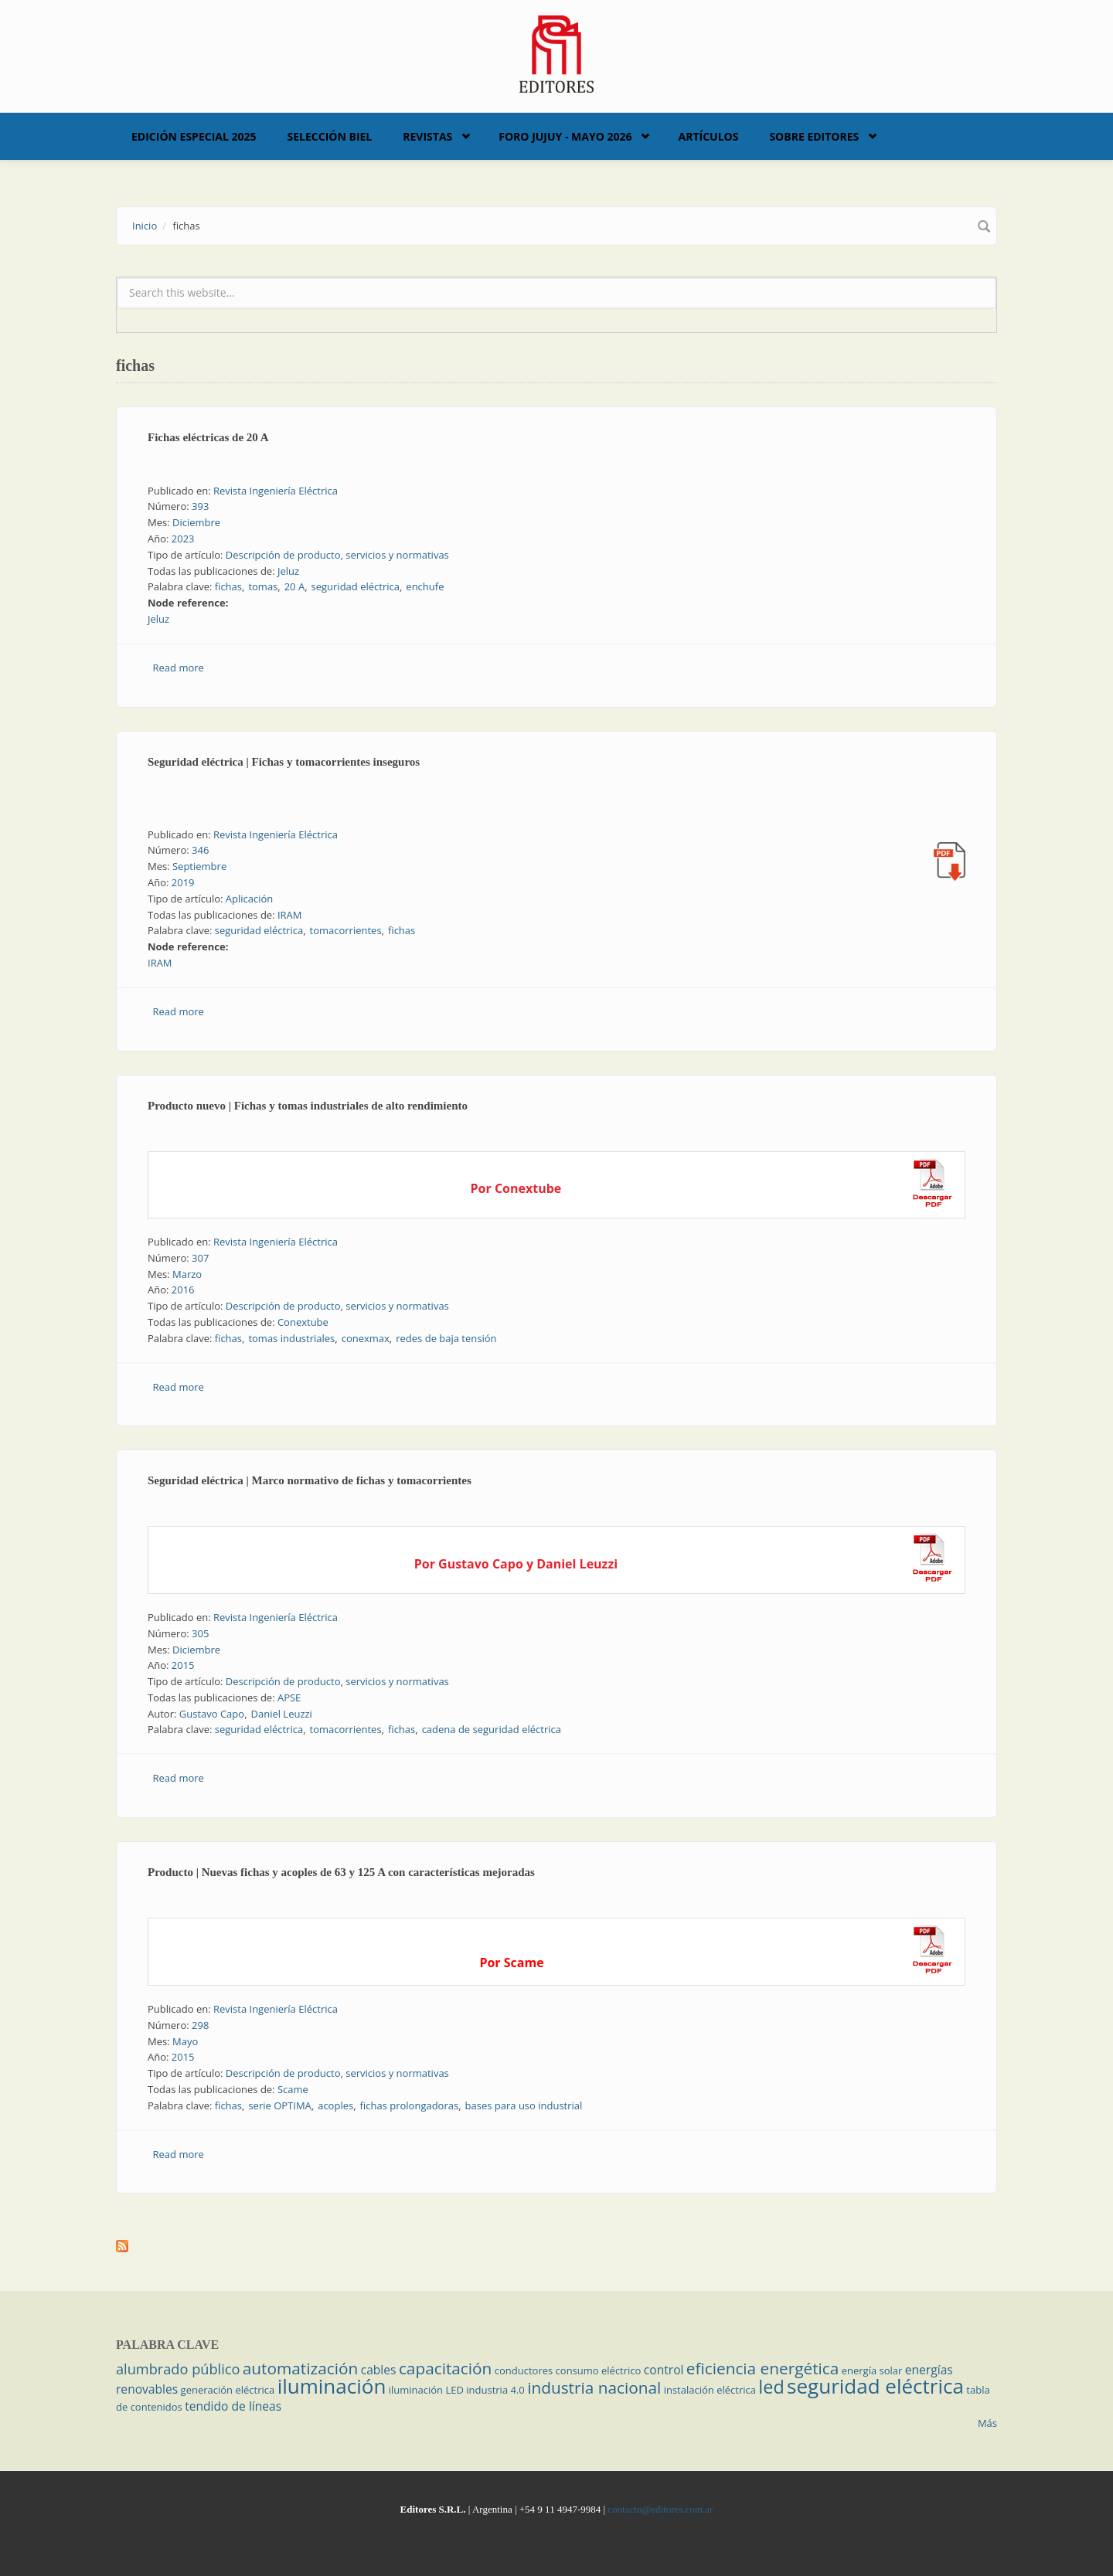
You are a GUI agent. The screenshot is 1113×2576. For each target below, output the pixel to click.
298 (200, 2025)
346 (200, 850)
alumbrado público (178, 2369)
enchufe (425, 586)
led (771, 2386)
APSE (289, 1697)
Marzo (187, 1274)
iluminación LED (426, 2390)
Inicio (144, 226)
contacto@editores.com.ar (660, 2509)
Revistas (427, 136)
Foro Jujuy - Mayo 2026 (565, 136)
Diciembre (196, 522)
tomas (262, 586)
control (664, 2369)
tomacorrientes (346, 930)
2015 (183, 1665)
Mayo (185, 2041)
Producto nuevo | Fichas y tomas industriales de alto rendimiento (308, 1105)
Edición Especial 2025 (194, 136)
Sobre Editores (814, 136)
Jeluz (288, 571)
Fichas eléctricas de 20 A (208, 437)
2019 (183, 882)
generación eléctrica (228, 2390)
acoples (335, 2105)
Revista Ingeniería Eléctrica (275, 491)
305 (200, 1633)
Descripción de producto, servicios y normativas (337, 555)
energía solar (872, 2370)
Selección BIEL (330, 136)
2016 (183, 1289)
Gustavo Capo (211, 1714)
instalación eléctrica (710, 2390)
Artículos (708, 136)
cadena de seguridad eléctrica (491, 1729)
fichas (228, 586)
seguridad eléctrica (355, 586)
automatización (301, 2368)
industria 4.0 (495, 2390)
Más (987, 2423)
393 (200, 506)
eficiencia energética (762, 2368)
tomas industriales (291, 1338)
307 (200, 1258)
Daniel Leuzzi (281, 1714)
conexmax (366, 1338)
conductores (524, 2370)
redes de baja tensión (446, 1338)
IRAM (289, 915)
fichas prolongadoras (409, 2105)
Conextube (302, 1322)
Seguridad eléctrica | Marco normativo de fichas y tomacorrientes (309, 1480)
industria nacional (594, 2387)
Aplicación (250, 899)
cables (379, 2369)
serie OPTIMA (279, 2105)
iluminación (331, 2386)
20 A (294, 586)
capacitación (445, 2368)
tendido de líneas (233, 2406)
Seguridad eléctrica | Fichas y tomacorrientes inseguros (284, 762)
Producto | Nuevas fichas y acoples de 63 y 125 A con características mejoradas (341, 1872)
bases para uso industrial (524, 2105)
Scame (292, 2089)
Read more (178, 668)
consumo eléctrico (599, 2370)
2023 (183, 538)
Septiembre (199, 866)
